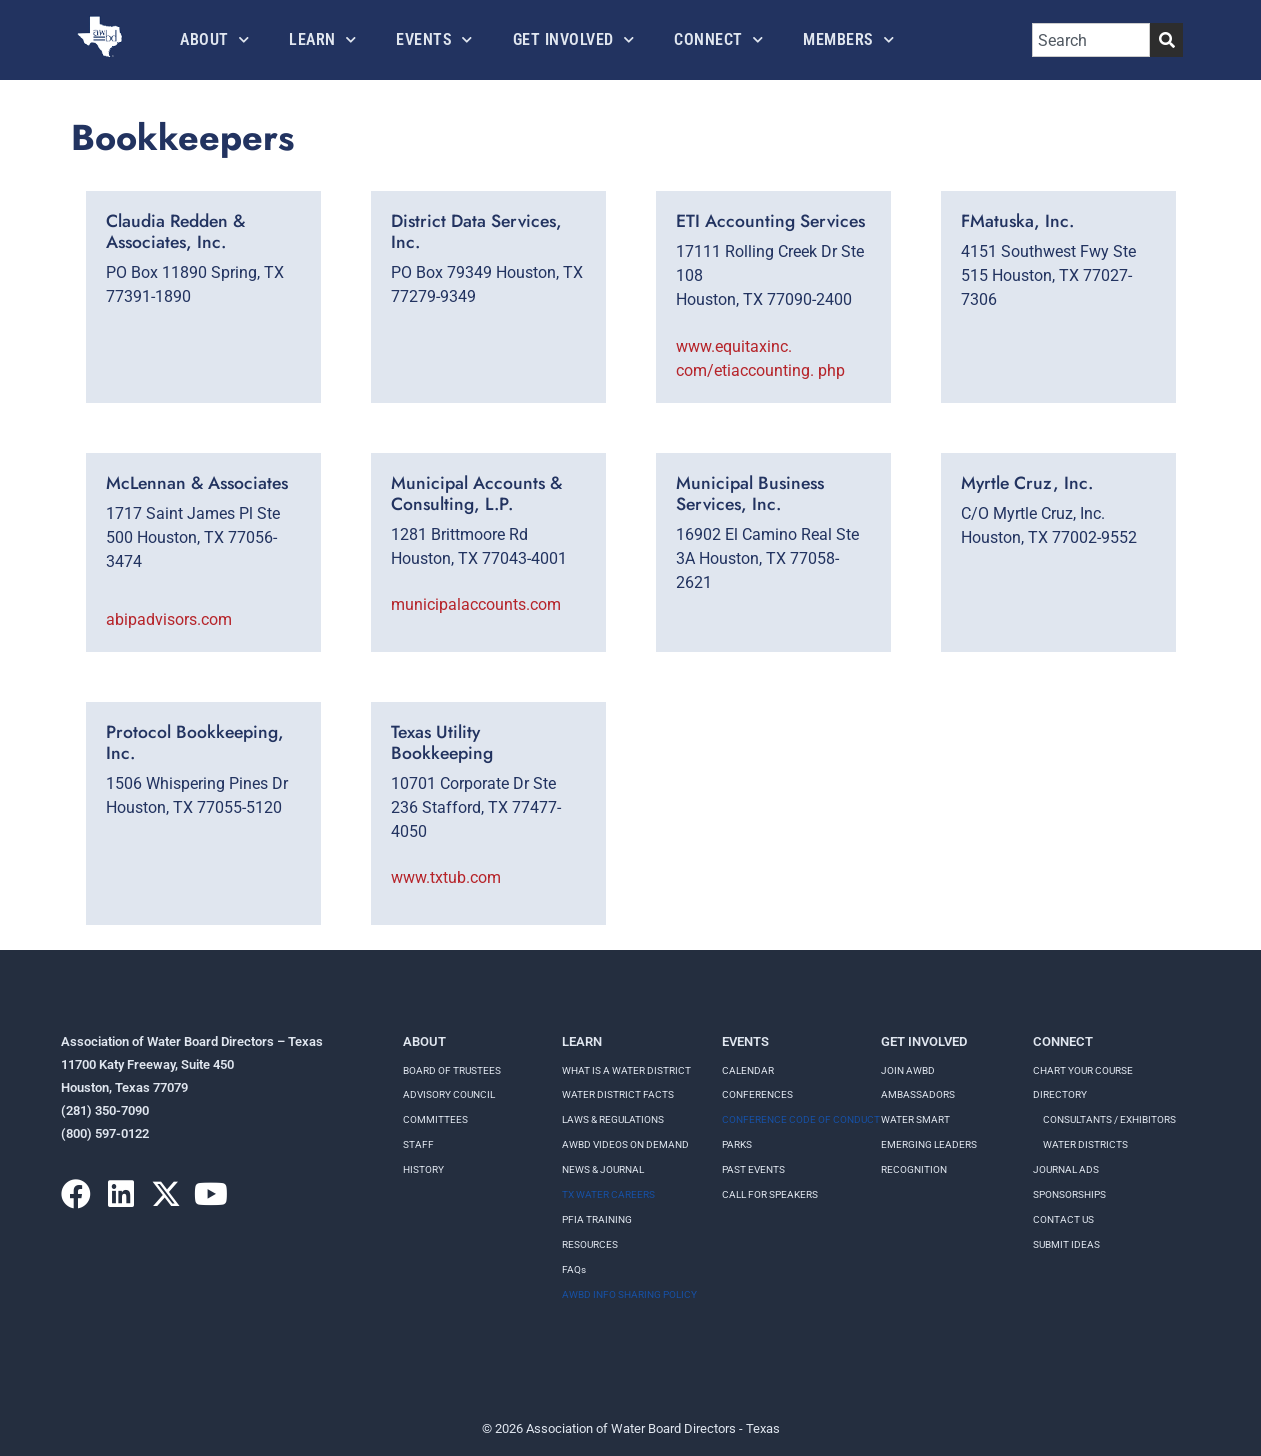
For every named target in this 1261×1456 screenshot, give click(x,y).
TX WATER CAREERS (608, 1194)
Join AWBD (908, 1070)
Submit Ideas (1066, 1244)
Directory (1060, 1094)
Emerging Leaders (929, 1144)
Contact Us (1063, 1219)
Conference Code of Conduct (801, 1119)
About (214, 39)
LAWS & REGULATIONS (613, 1119)
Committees (435, 1119)
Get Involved (574, 39)
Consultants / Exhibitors (1109, 1119)
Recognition (914, 1169)
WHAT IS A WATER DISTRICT (626, 1070)
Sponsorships (1069, 1194)
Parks (737, 1144)
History (423, 1169)
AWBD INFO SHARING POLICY (629, 1294)
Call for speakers (770, 1194)
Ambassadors (918, 1094)
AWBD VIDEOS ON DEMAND (625, 1144)
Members (848, 39)
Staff (418, 1144)
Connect (718, 39)
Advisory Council (449, 1094)
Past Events (753, 1169)
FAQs (574, 1269)
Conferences (757, 1094)
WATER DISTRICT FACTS (618, 1094)
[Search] (1166, 40)
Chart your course (1083, 1070)
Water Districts (1085, 1144)
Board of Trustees (452, 1070)
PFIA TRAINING (597, 1219)
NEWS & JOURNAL (603, 1169)
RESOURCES (590, 1244)
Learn (322, 39)
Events (434, 39)
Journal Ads (1066, 1169)
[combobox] (1091, 40)
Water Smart (915, 1119)
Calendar (748, 1070)
